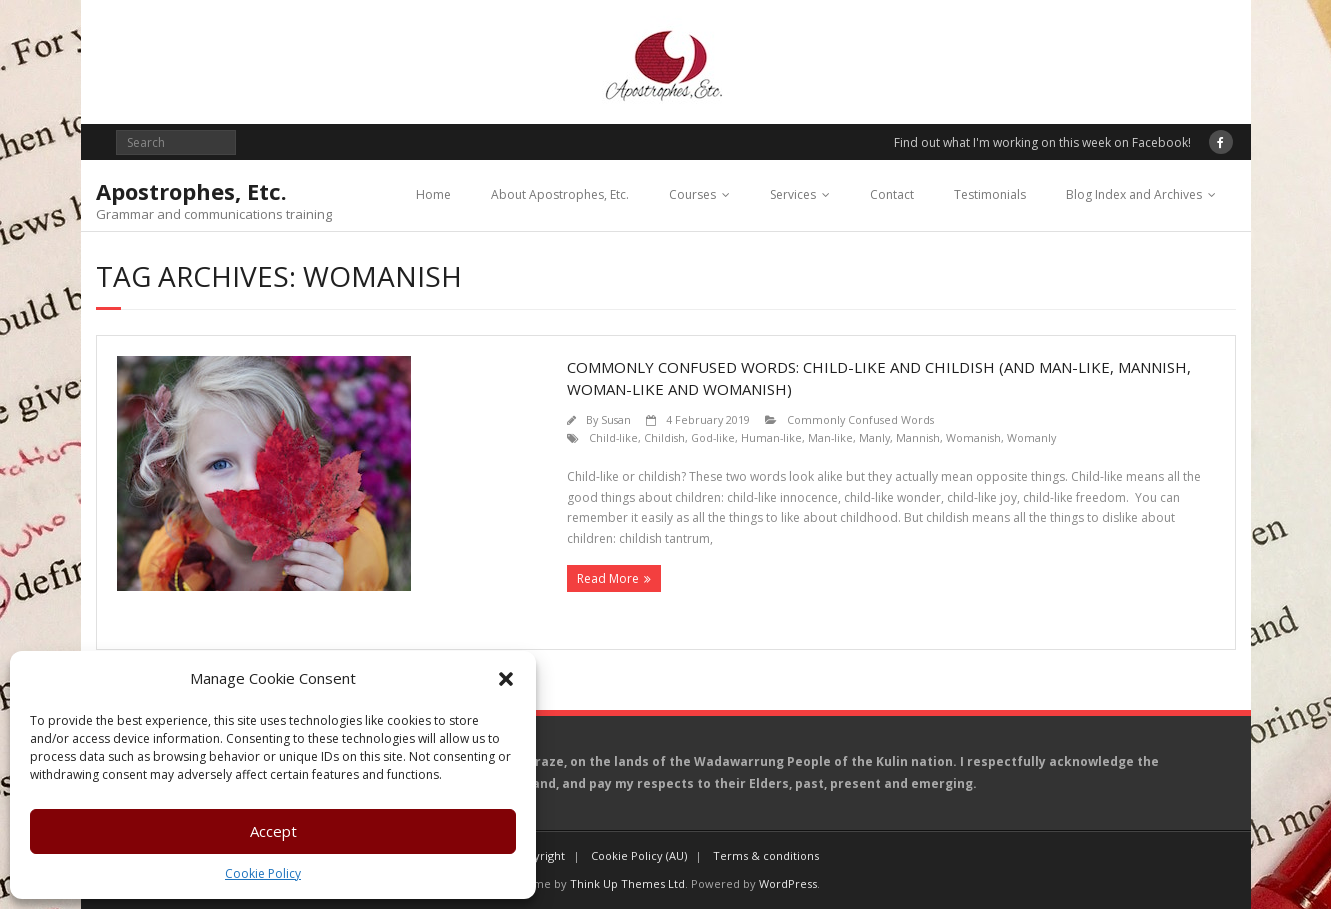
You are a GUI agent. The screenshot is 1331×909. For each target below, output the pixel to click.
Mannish (918, 437)
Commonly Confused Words (860, 419)
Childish (664, 437)
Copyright (539, 855)
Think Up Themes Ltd (627, 883)
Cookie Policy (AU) (639, 855)
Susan (616, 419)
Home (433, 194)
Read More (608, 578)
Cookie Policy (263, 873)
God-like (713, 437)
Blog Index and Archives (1134, 194)
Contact (892, 194)
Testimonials (990, 194)
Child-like (613, 437)
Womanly (1031, 437)
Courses (692, 194)
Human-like (771, 437)
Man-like (830, 437)
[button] (506, 679)
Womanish (973, 437)
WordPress (788, 883)
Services (793, 194)
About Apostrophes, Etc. (560, 194)
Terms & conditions (766, 855)
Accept (273, 831)
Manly (874, 437)
